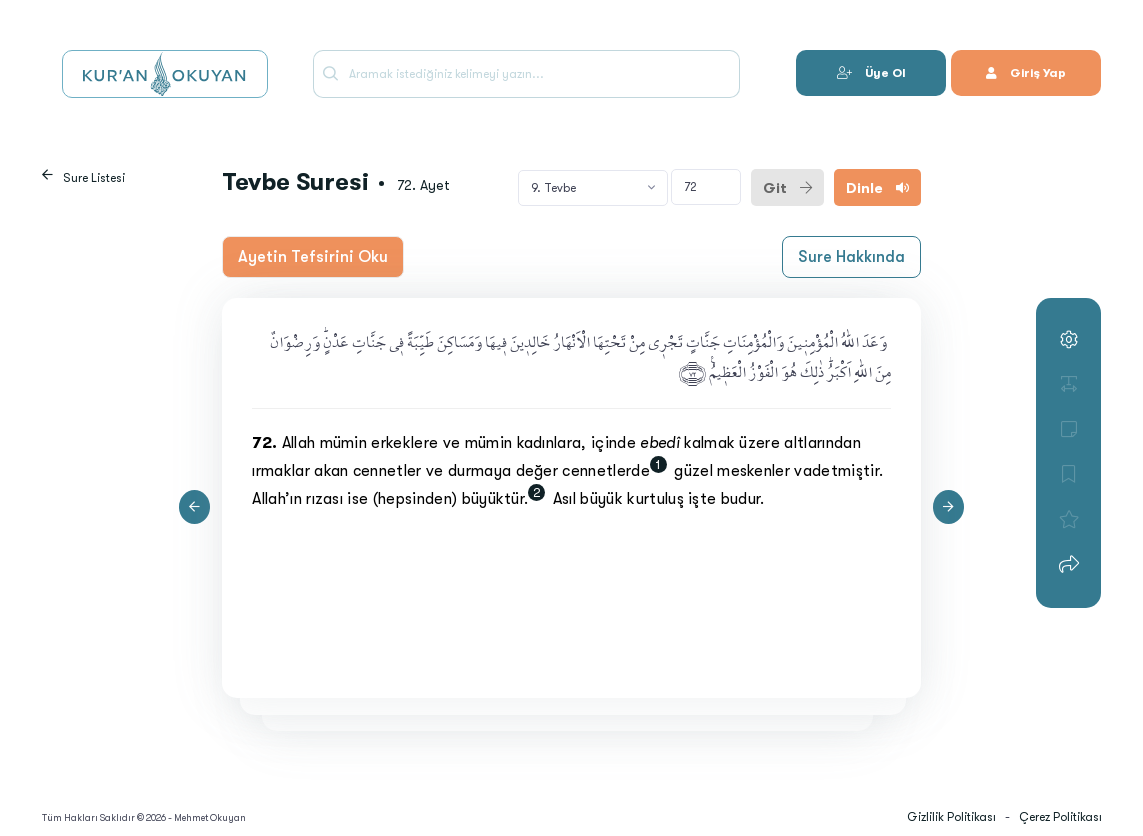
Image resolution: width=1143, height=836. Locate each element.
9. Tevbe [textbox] (553, 188)
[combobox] (593, 188)
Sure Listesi (94, 178)
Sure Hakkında (851, 257)
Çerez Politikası (1060, 817)
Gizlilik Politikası (951, 817)
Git (787, 188)
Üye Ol (871, 73)
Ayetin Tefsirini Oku (313, 257)
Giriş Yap (1026, 73)
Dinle (877, 188)
